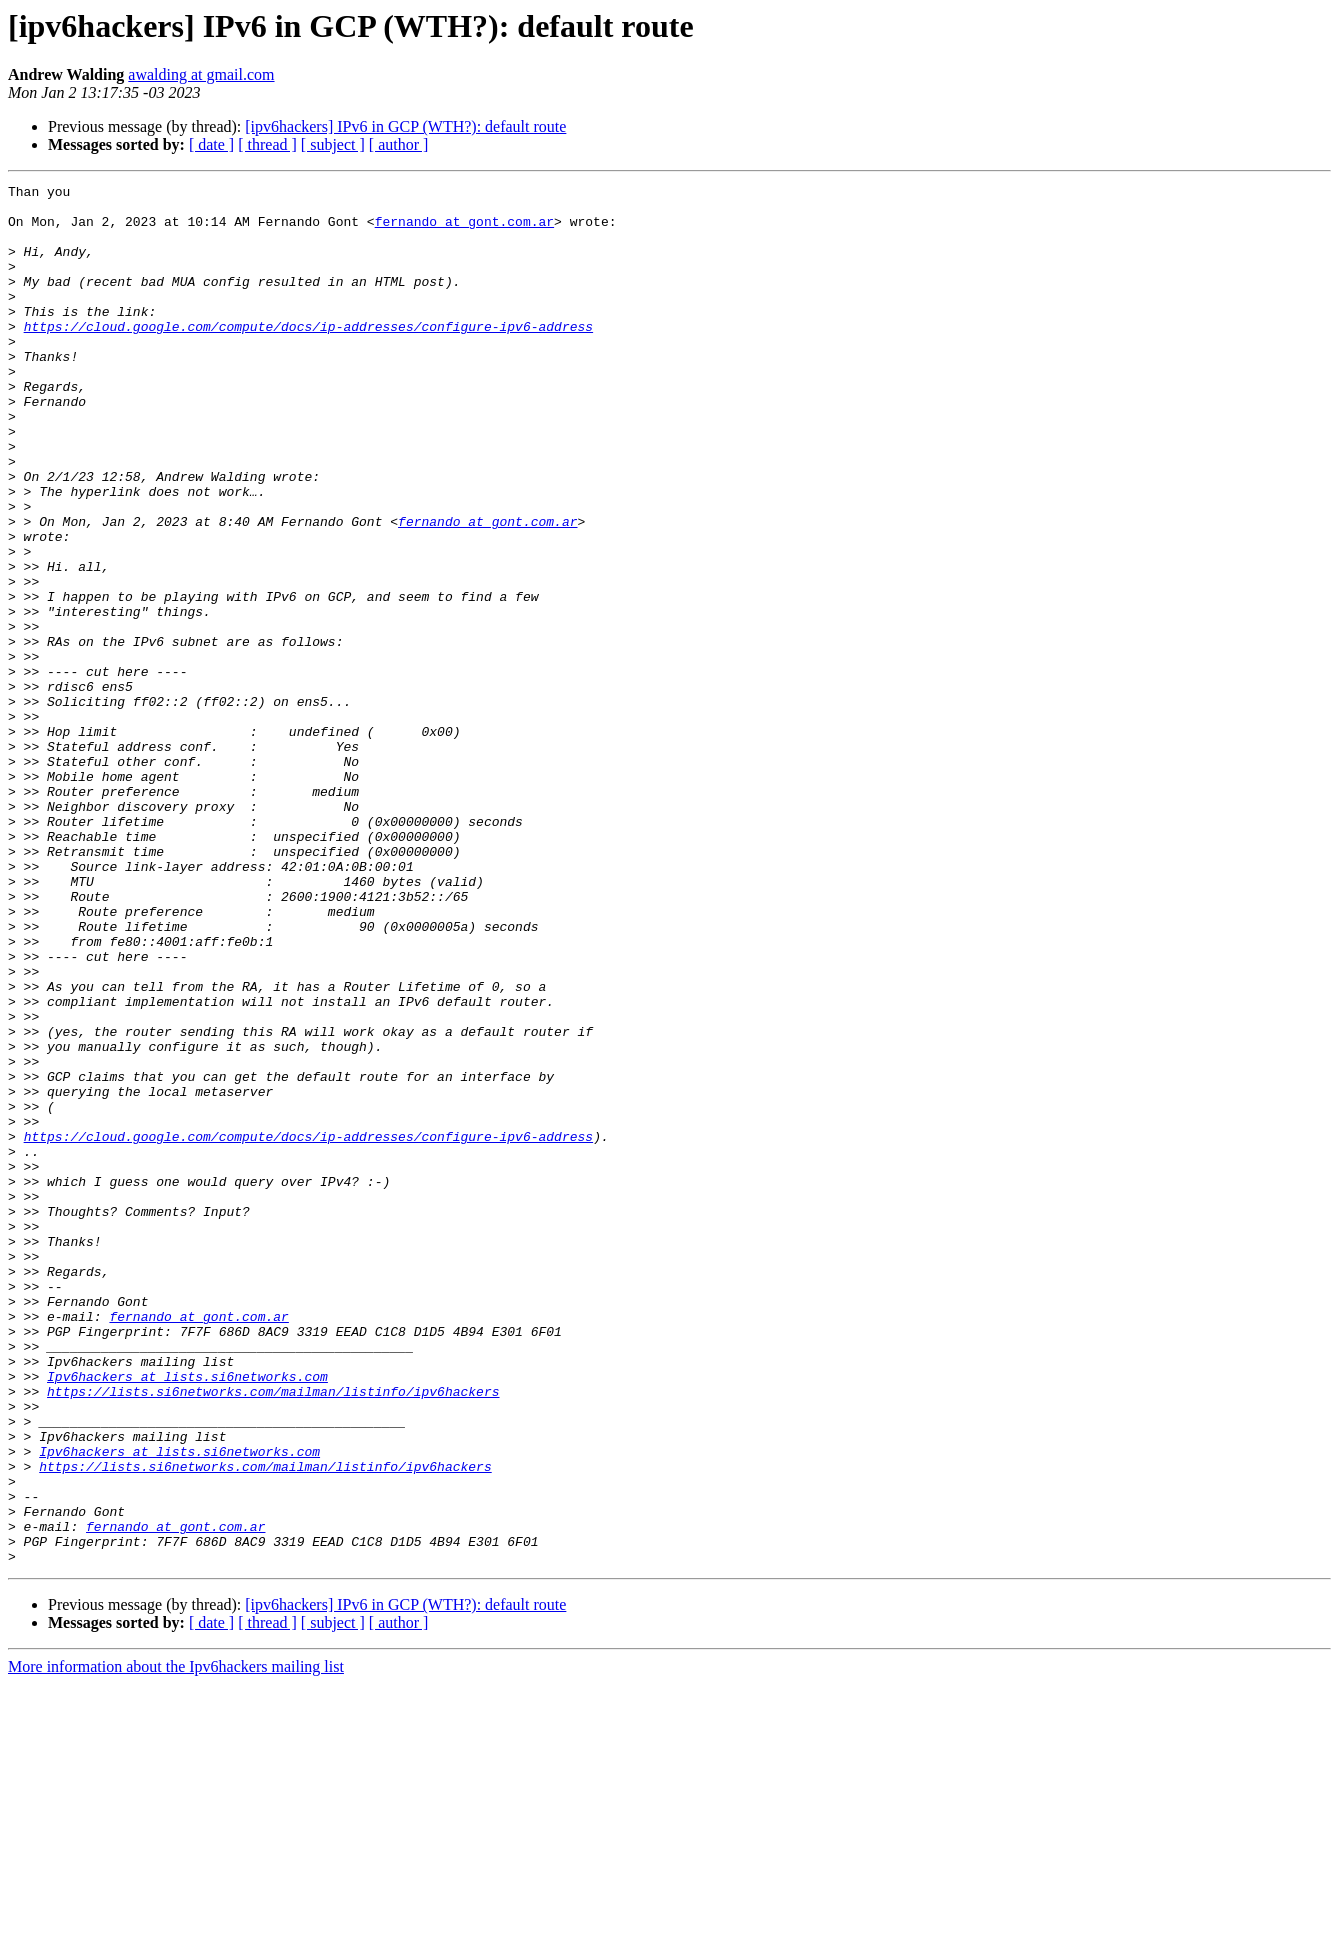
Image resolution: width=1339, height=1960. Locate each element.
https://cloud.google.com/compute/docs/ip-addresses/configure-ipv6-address (308, 356)
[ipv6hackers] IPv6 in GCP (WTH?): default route (405, 126)
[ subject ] (333, 144)
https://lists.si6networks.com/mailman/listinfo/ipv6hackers (273, 1634)
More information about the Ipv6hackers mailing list (176, 1942)
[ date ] (211, 144)
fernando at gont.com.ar (464, 230)
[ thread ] (267, 144)
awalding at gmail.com (201, 74)
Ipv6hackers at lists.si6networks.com (187, 1616)
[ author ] (399, 144)
